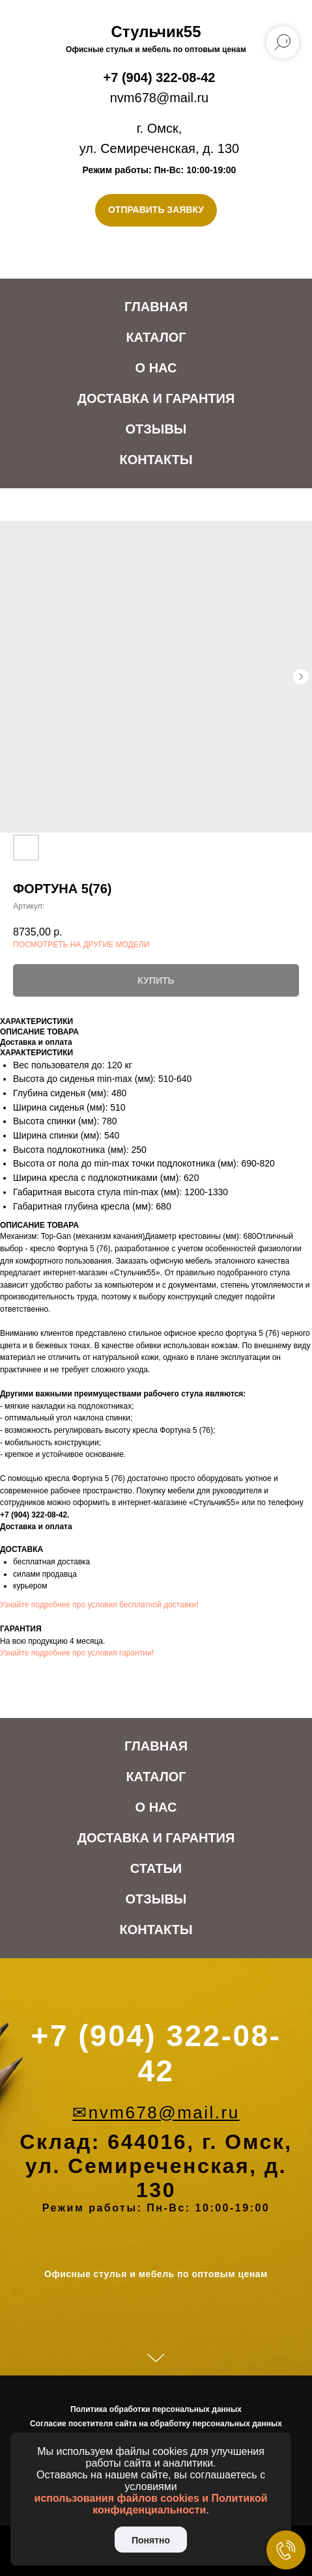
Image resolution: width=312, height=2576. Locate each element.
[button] (156, 210)
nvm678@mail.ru (159, 97)
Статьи (156, 1868)
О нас (156, 368)
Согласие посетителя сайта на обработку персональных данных (156, 2423)
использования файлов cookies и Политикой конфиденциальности (151, 2504)
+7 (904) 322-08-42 (160, 77)
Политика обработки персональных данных (156, 2409)
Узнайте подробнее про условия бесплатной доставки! (99, 1604)
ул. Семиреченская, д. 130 (159, 148)
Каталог (156, 337)
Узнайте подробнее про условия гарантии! (77, 1652)
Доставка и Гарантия (156, 398)
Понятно (151, 2540)
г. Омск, (159, 128)
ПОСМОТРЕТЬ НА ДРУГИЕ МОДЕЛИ (81, 944)
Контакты (155, 459)
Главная (156, 306)
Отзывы (156, 429)
